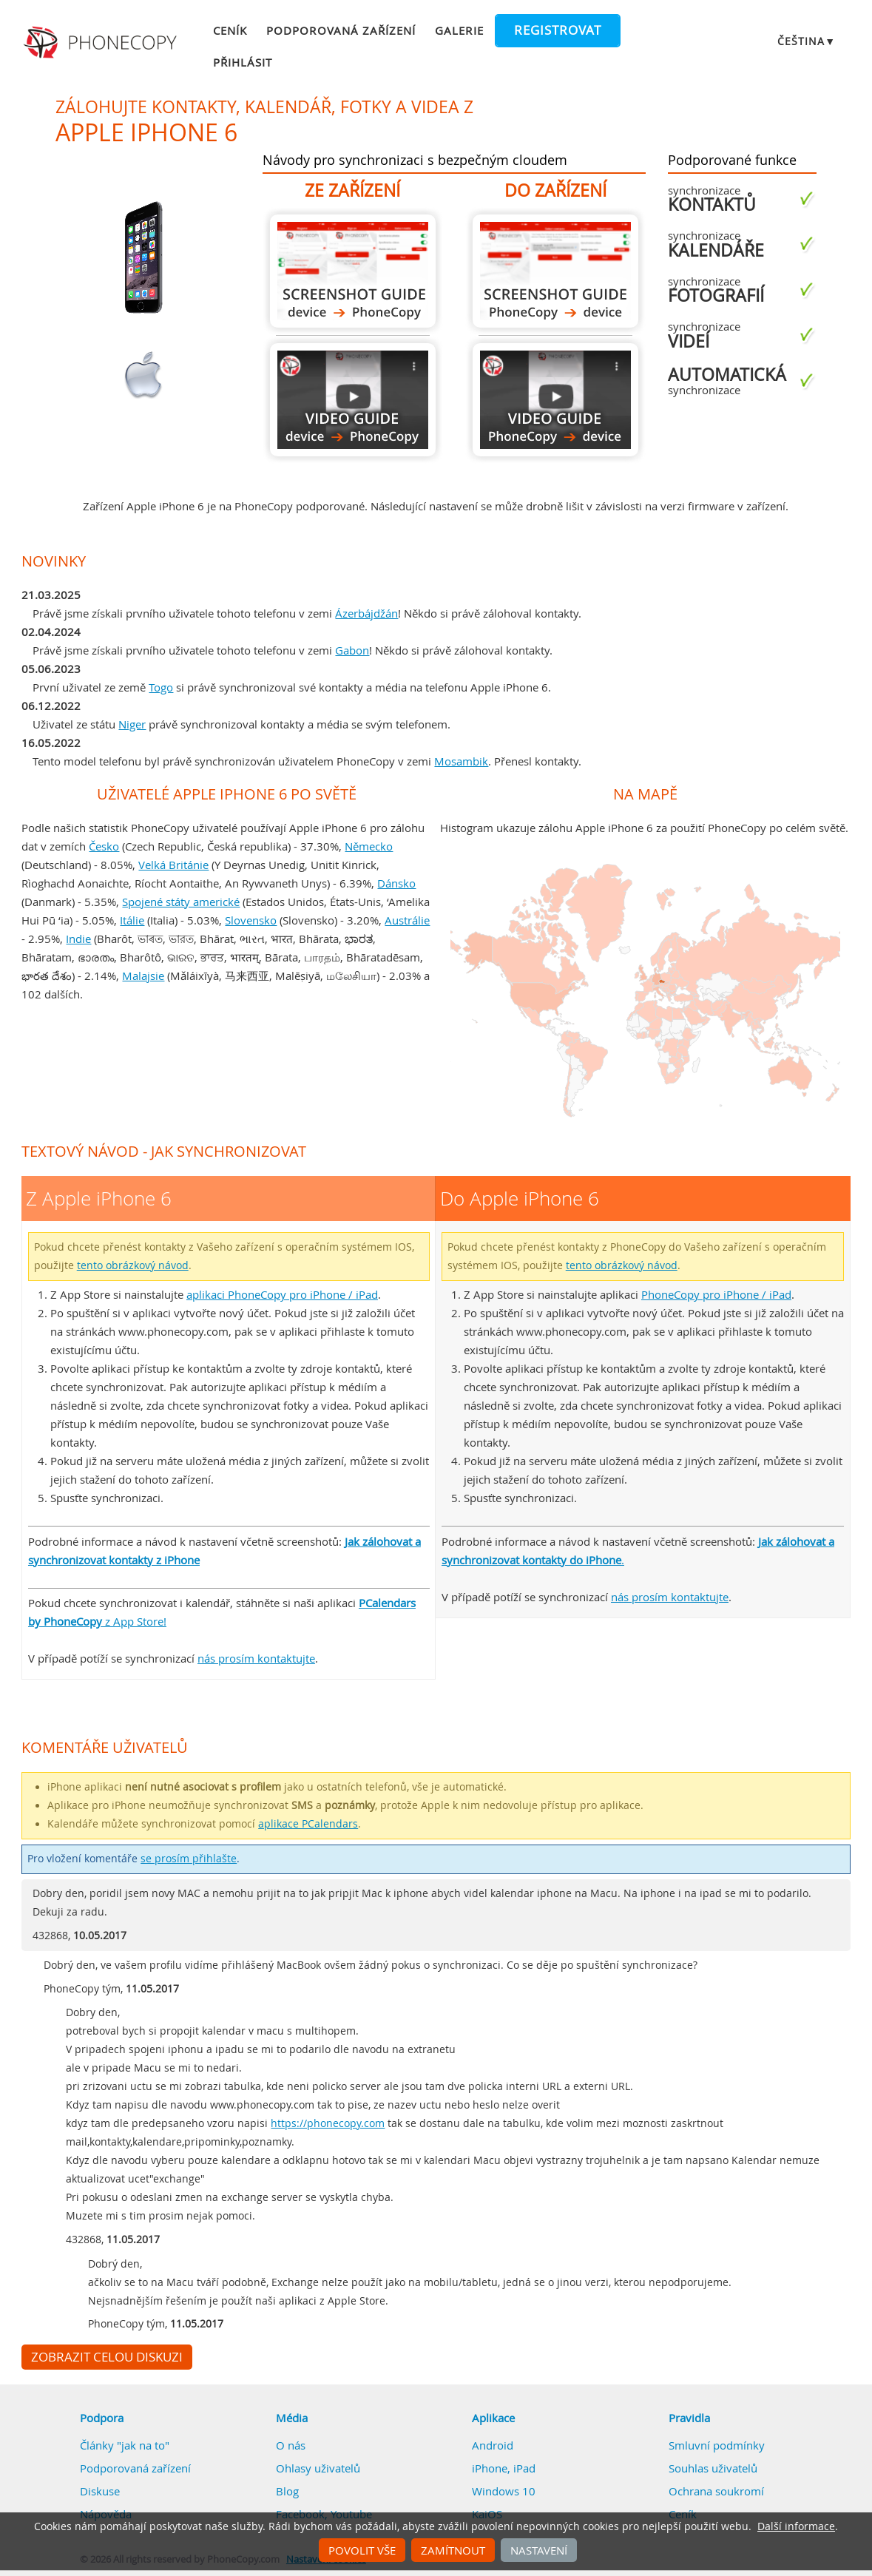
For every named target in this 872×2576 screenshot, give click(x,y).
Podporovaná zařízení (341, 30)
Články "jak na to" (124, 2445)
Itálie (132, 920)
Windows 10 (503, 2491)
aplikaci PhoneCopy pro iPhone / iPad (282, 1294)
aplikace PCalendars (308, 1823)
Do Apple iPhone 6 (555, 271)
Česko (104, 846)
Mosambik (461, 761)
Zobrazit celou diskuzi (107, 2357)
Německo (369, 846)
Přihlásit (242, 62)
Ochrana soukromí (716, 2491)
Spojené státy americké (181, 901)
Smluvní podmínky (717, 2445)
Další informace (796, 2526)
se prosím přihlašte (189, 1858)
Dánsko (396, 883)
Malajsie (143, 975)
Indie (78, 938)
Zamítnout (453, 2550)
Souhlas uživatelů (713, 2468)
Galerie (459, 30)
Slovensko (251, 920)
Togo (161, 687)
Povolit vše (362, 2550)
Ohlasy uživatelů (318, 2468)
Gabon (352, 650)
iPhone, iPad (503, 2468)
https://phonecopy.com (328, 2123)
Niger (132, 724)
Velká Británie (173, 864)
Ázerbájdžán (366, 613)
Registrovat (557, 30)
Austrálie (407, 920)
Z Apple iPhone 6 (353, 271)
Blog (287, 2491)
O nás (290, 2445)
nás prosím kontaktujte (256, 1658)
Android (492, 2445)
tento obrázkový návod (133, 1265)
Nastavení (538, 2550)
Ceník (230, 30)
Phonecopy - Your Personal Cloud (102, 43)
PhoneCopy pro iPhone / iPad (716, 1294)
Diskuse (100, 2491)
